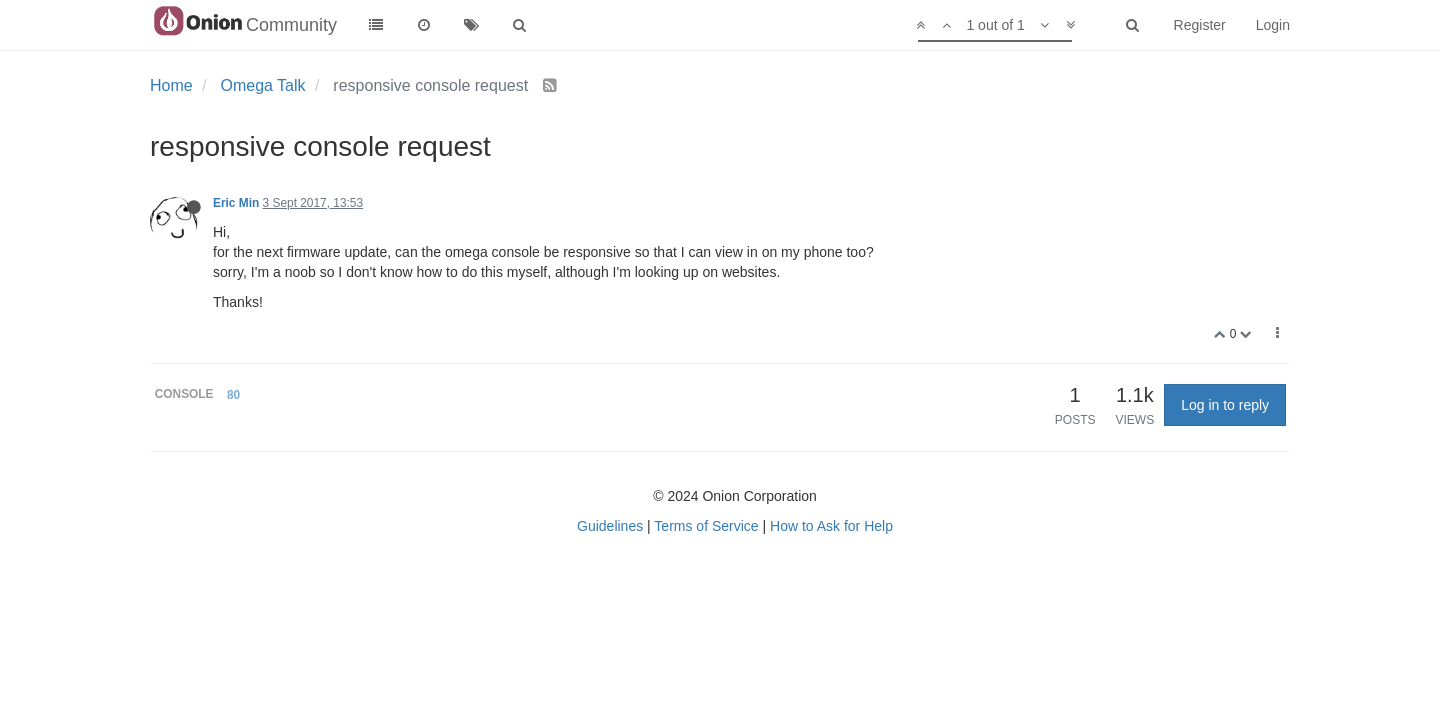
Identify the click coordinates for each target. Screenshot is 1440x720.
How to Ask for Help (831, 526)
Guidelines (610, 526)
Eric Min (236, 203)
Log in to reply (1225, 405)
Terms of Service (706, 526)
